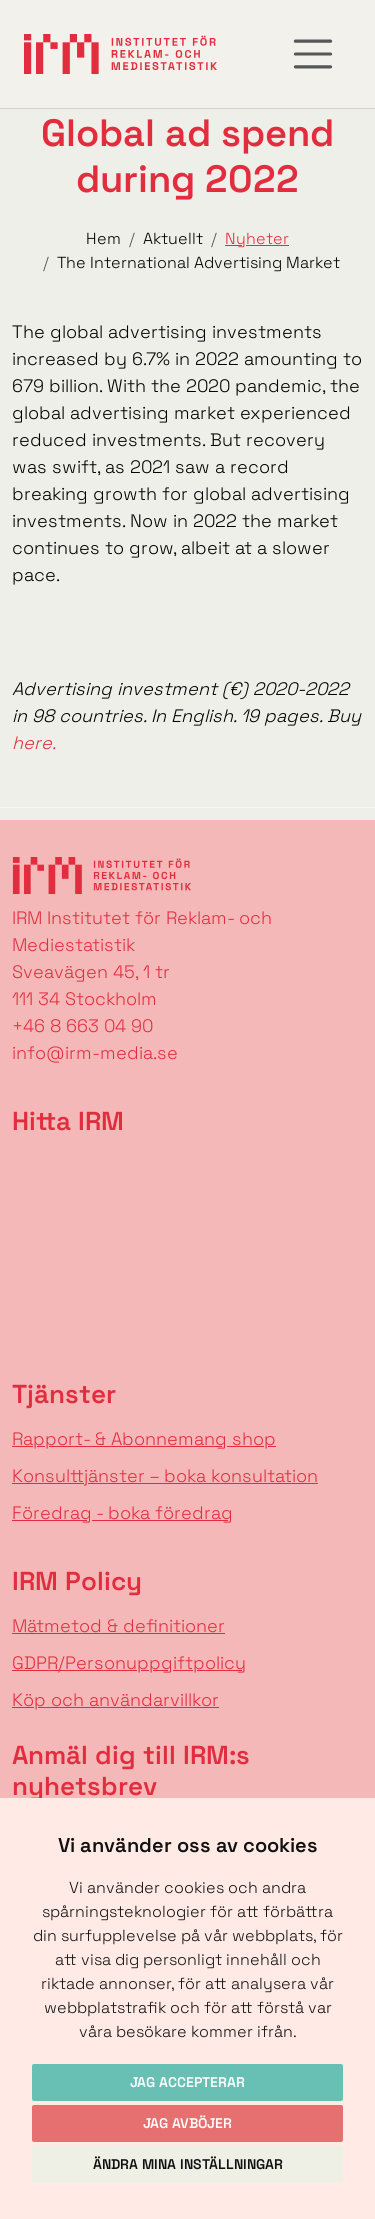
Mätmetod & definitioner (118, 1625)
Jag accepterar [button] (187, 2082)
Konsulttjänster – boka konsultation (165, 1475)
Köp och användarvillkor (115, 1699)
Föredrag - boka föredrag (122, 1512)
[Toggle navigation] (313, 54)
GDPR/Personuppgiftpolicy (129, 1662)
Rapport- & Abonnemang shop (144, 1438)
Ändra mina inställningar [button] (188, 2164)
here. (34, 742)
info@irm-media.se (95, 1052)
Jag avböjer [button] (187, 2123)
